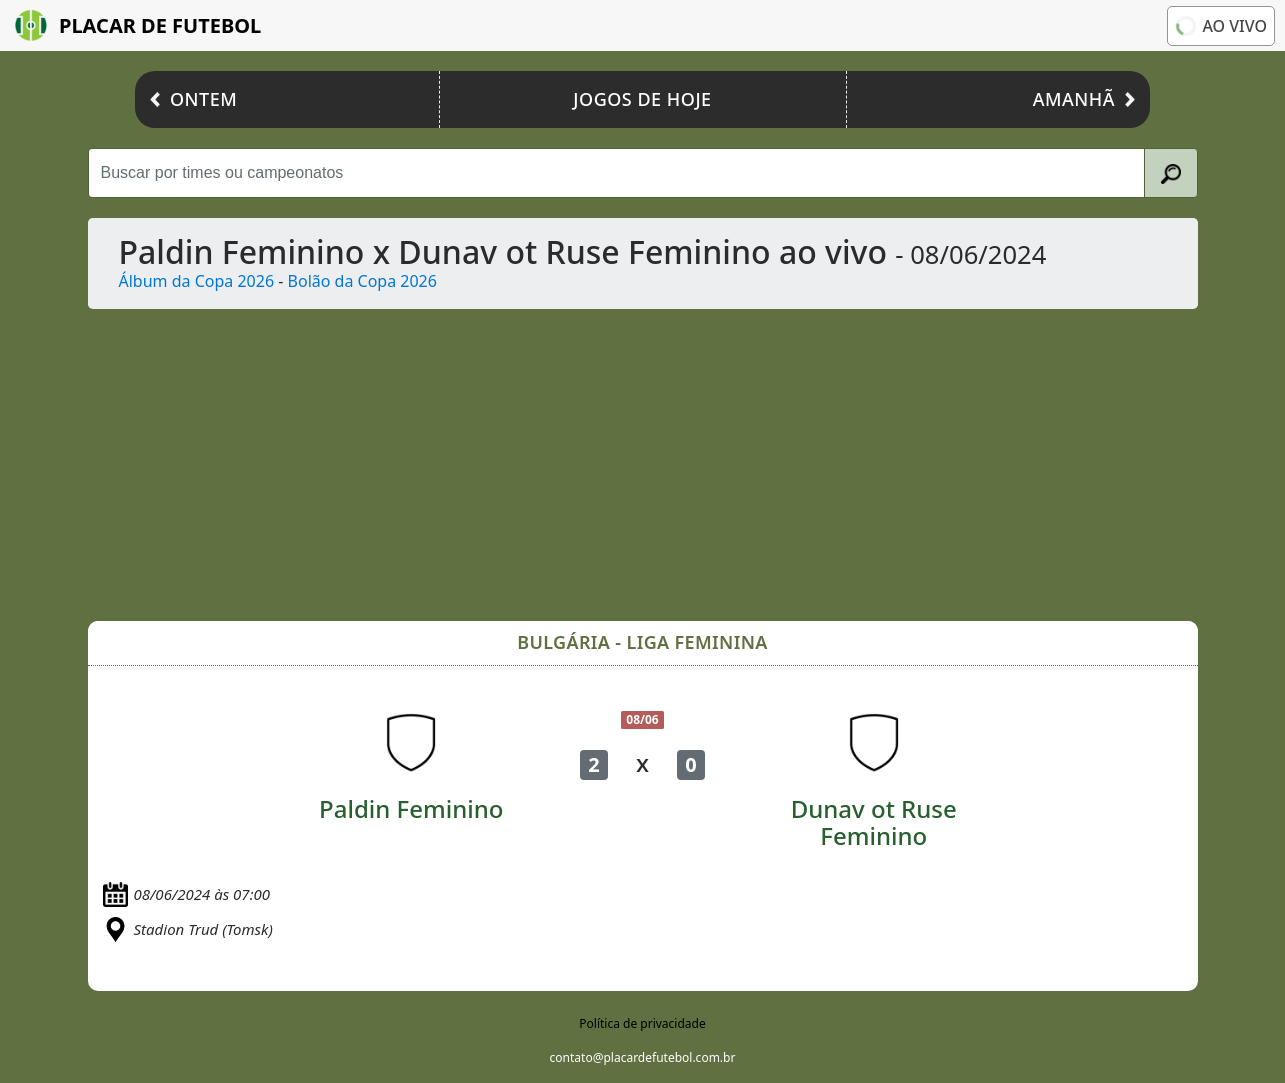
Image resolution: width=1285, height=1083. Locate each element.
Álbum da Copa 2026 (197, 281)
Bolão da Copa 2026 (362, 281)
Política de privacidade (642, 1023)
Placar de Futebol (138, 25)
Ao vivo (1219, 25)
